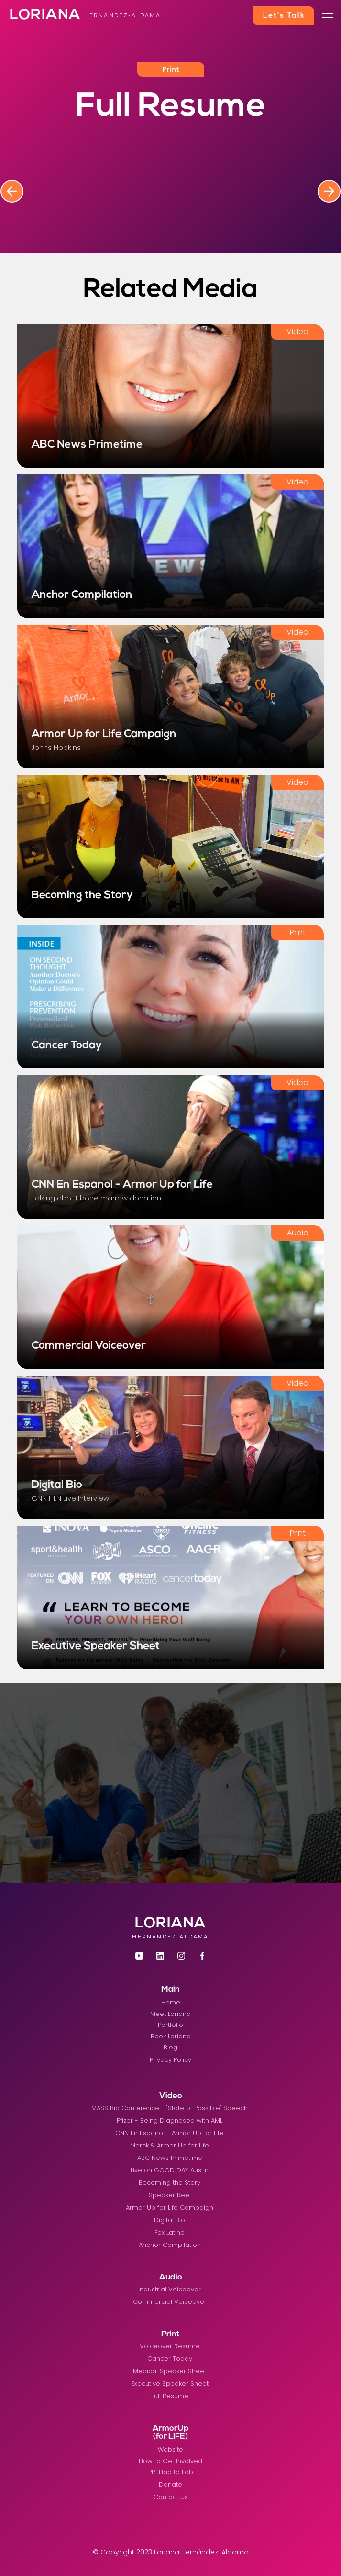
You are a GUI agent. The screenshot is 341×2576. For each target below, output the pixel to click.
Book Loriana (171, 2036)
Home (170, 2002)
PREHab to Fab (170, 2472)
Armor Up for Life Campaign (169, 2207)
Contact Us (171, 2496)
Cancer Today (169, 2358)
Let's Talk (284, 16)
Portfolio (170, 2024)
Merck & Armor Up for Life (169, 2145)
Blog (170, 2047)
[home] (40, 15)
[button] (327, 15)
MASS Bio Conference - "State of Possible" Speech (169, 2108)
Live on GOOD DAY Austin (170, 2170)
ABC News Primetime (169, 2157)
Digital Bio (169, 2219)
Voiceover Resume (170, 2346)
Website (170, 2449)
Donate (170, 2484)
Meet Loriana (170, 2013)
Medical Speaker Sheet (169, 2371)
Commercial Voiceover (170, 2301)
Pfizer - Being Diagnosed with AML (169, 2120)
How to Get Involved (170, 2461)
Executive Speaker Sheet (170, 2383)
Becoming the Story (169, 2182)
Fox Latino (169, 2232)
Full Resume (169, 2395)
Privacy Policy (170, 2059)
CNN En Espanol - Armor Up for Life (169, 2132)
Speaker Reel (170, 2195)
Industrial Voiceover (169, 2289)
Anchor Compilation (170, 2244)
